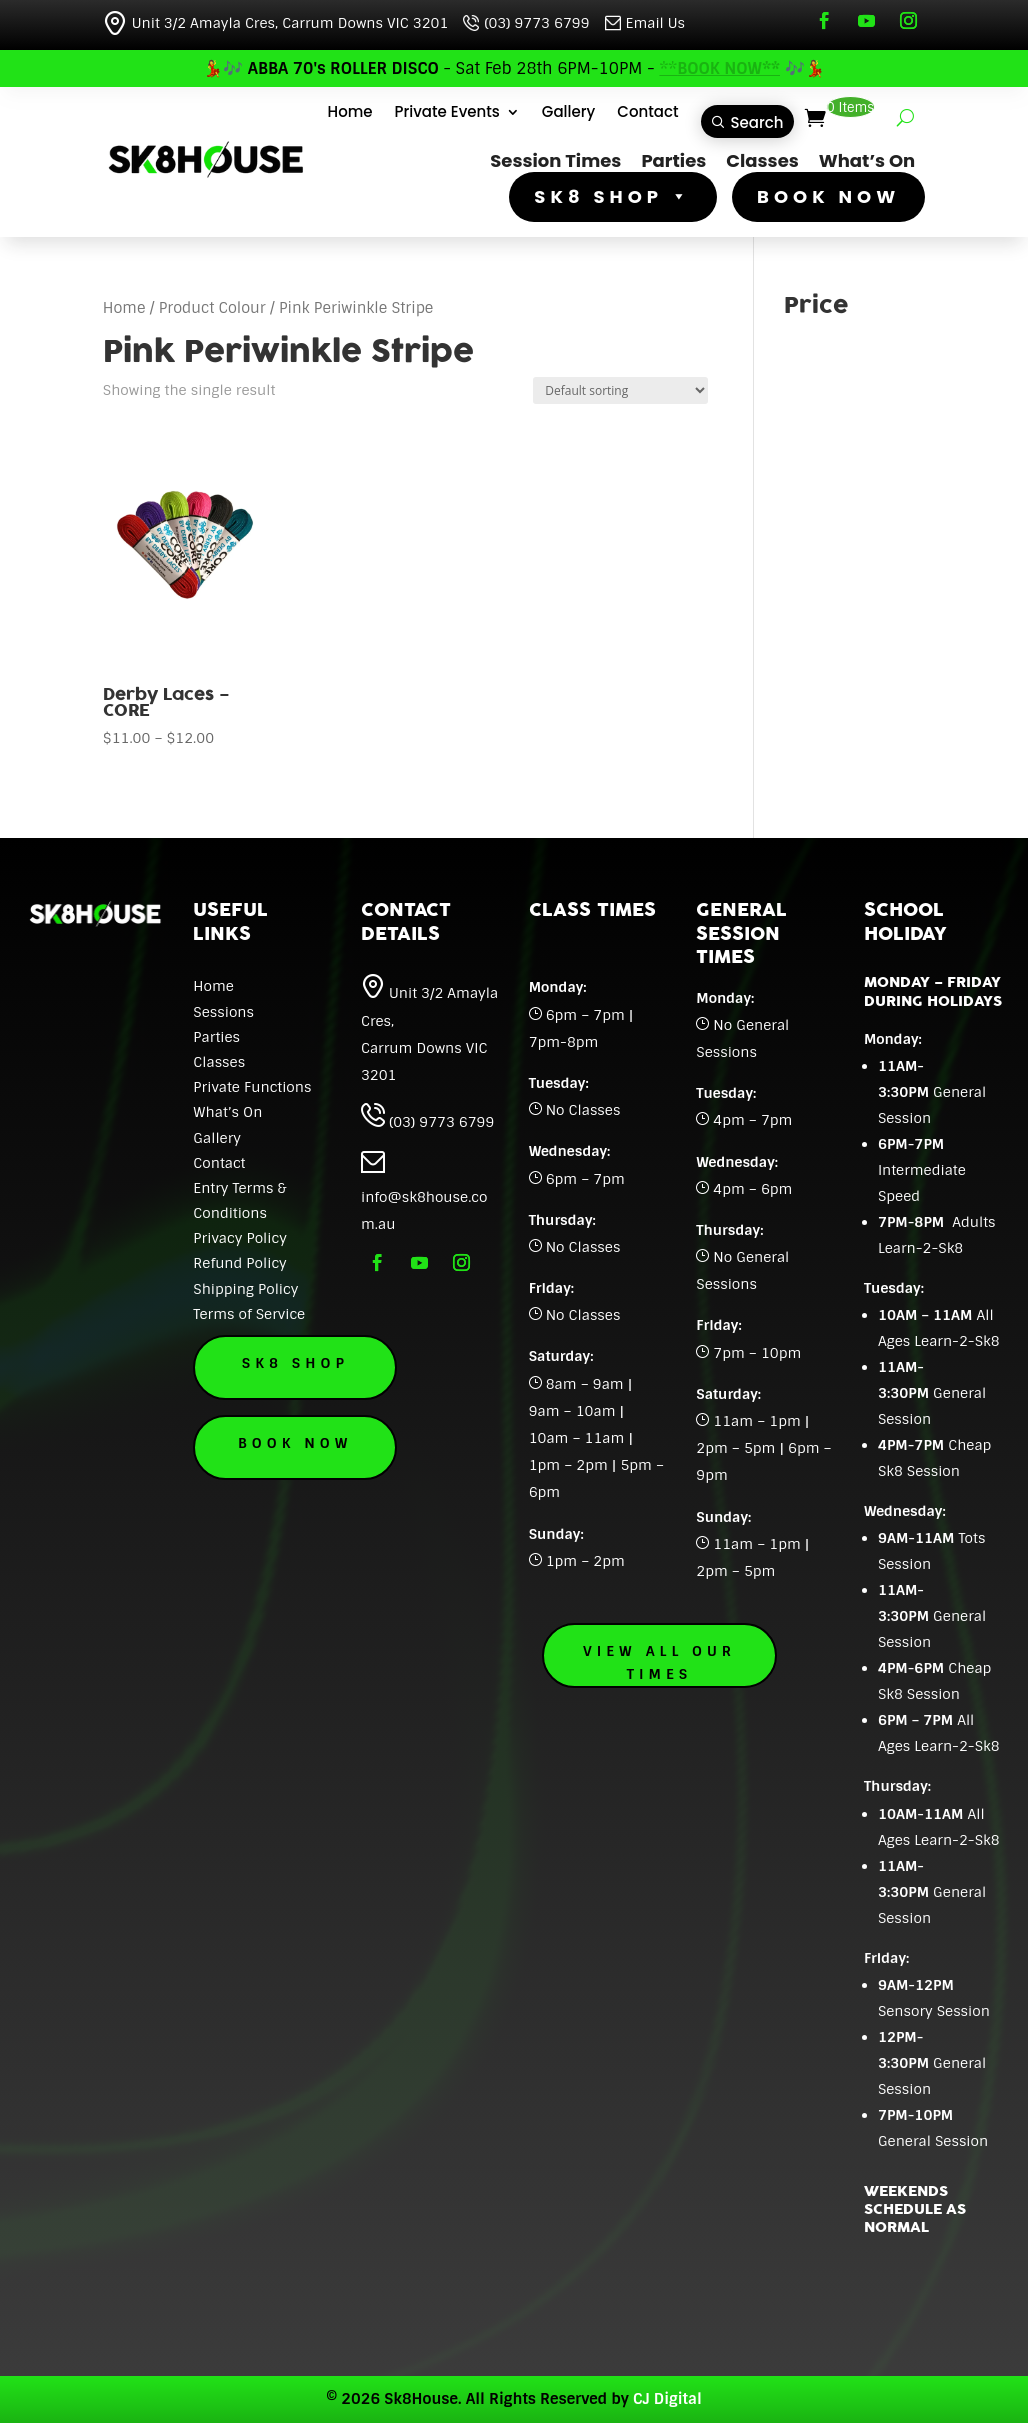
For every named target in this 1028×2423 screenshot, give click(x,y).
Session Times (555, 160)
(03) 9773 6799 (526, 23)
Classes (762, 160)
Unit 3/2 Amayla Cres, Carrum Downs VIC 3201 (275, 23)
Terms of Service (249, 1314)
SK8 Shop (310, 1363)
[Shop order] (620, 390)
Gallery (568, 113)
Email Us (645, 23)
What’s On (867, 160)
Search (757, 122)
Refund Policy (239, 1263)
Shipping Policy (245, 1289)
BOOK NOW (828, 197)
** (719, 68)
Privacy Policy (239, 1238)
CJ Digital (667, 2399)
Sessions (223, 1012)
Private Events (447, 113)
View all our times (659, 1663)
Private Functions (252, 1087)
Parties (673, 160)
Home (350, 113)
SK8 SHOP (613, 197)
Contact (647, 113)
